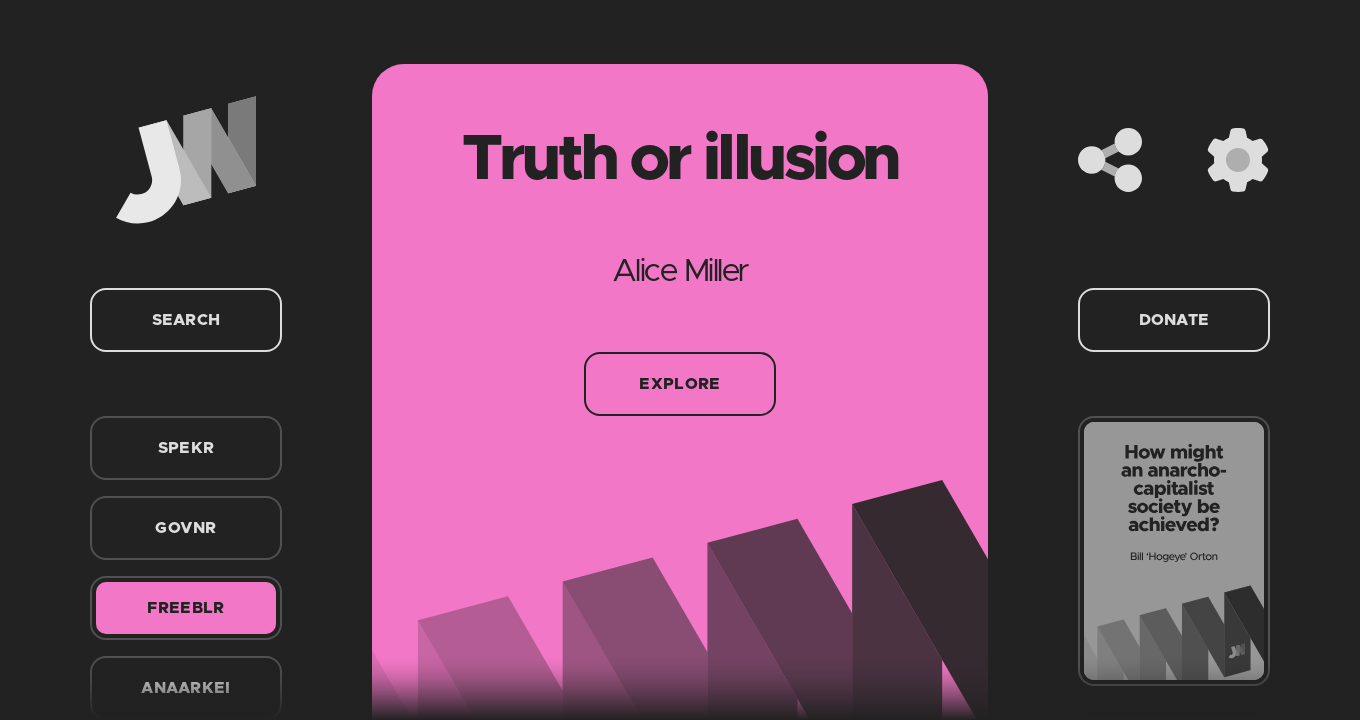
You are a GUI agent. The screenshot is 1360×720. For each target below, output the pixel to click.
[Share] (1110, 160)
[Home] (186, 160)
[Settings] (1238, 160)
